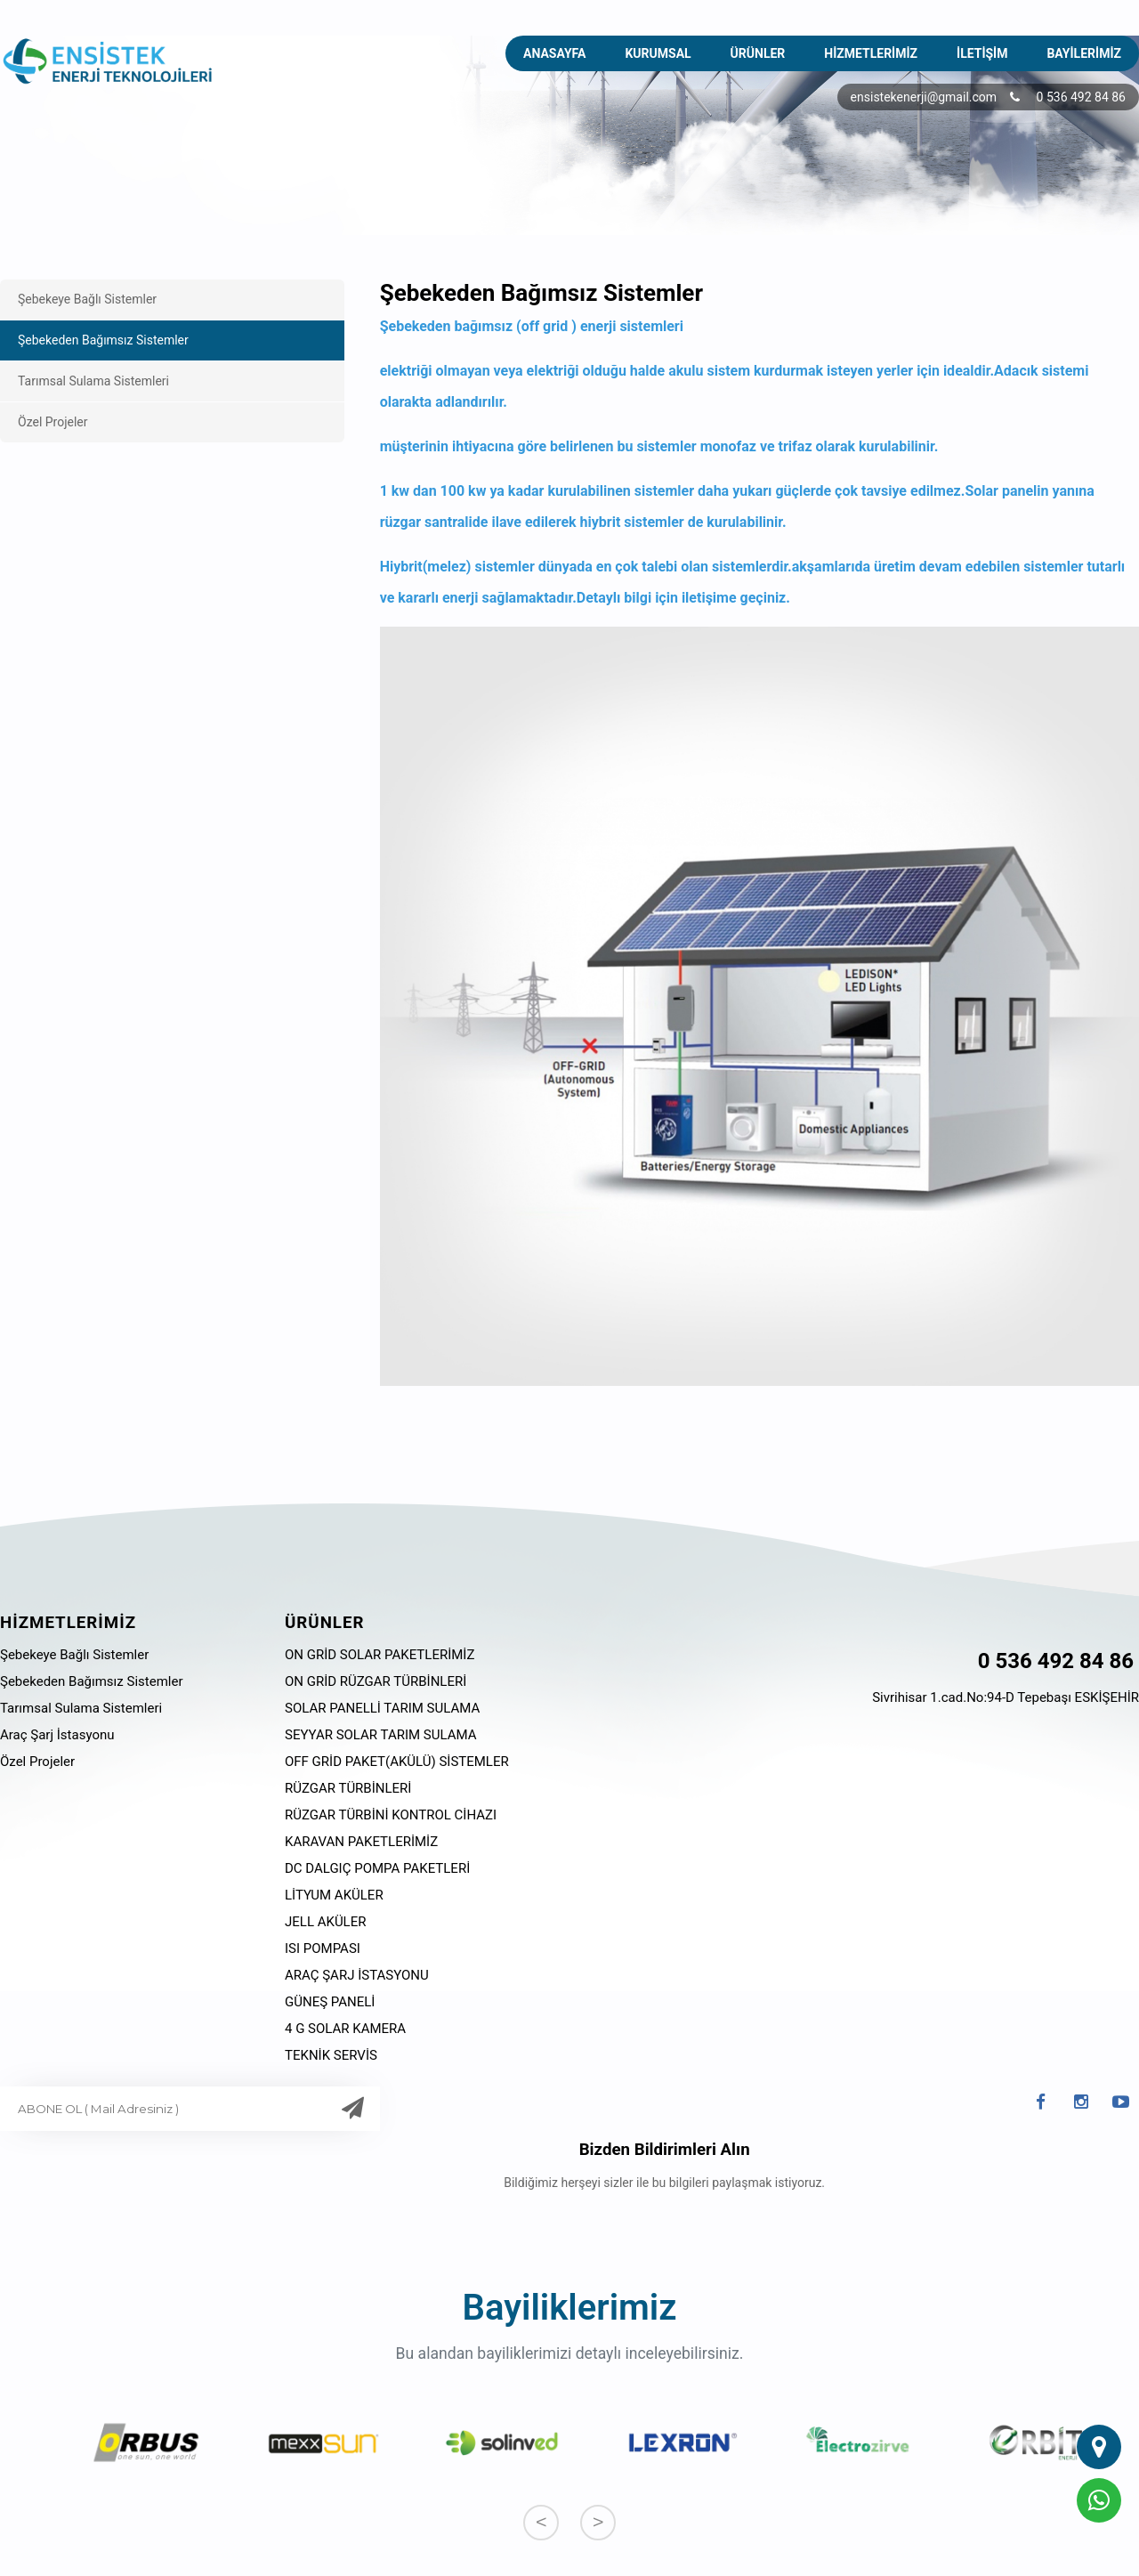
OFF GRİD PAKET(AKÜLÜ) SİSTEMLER (397, 1762)
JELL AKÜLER (325, 1922)
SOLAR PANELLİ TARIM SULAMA (382, 1708)
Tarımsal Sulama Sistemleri (93, 381)
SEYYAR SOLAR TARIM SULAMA (381, 1735)
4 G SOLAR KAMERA (345, 2029)
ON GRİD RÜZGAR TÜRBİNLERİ (375, 1681)
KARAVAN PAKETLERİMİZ (361, 1842)
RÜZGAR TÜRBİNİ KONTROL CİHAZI (391, 1815)
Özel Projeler (53, 422)
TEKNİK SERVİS (331, 2055)
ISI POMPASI (322, 1948)
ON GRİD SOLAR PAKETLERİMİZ (379, 1655)
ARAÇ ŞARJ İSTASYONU (357, 1975)
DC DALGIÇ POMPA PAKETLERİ (377, 1868)
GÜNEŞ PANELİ (330, 2002)
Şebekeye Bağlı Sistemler (87, 299)
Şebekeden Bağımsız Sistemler (103, 340)
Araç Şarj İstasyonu (57, 1735)
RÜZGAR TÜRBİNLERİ (348, 1788)
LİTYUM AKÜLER (334, 1895)
